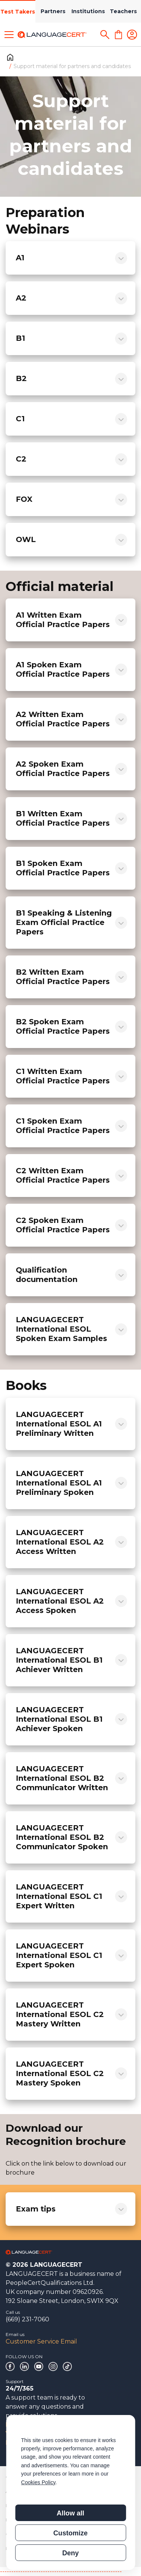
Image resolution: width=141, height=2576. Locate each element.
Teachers (123, 11)
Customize (70, 2533)
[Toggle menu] (9, 35)
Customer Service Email (41, 2341)
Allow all (70, 2513)
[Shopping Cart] (118, 35)
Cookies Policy (38, 2482)
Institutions (88, 11)
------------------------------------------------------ (61, 2571)
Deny (70, 2553)
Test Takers (17, 11)
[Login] (132, 35)
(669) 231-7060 (27, 2319)
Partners (53, 11)
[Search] (105, 35)
